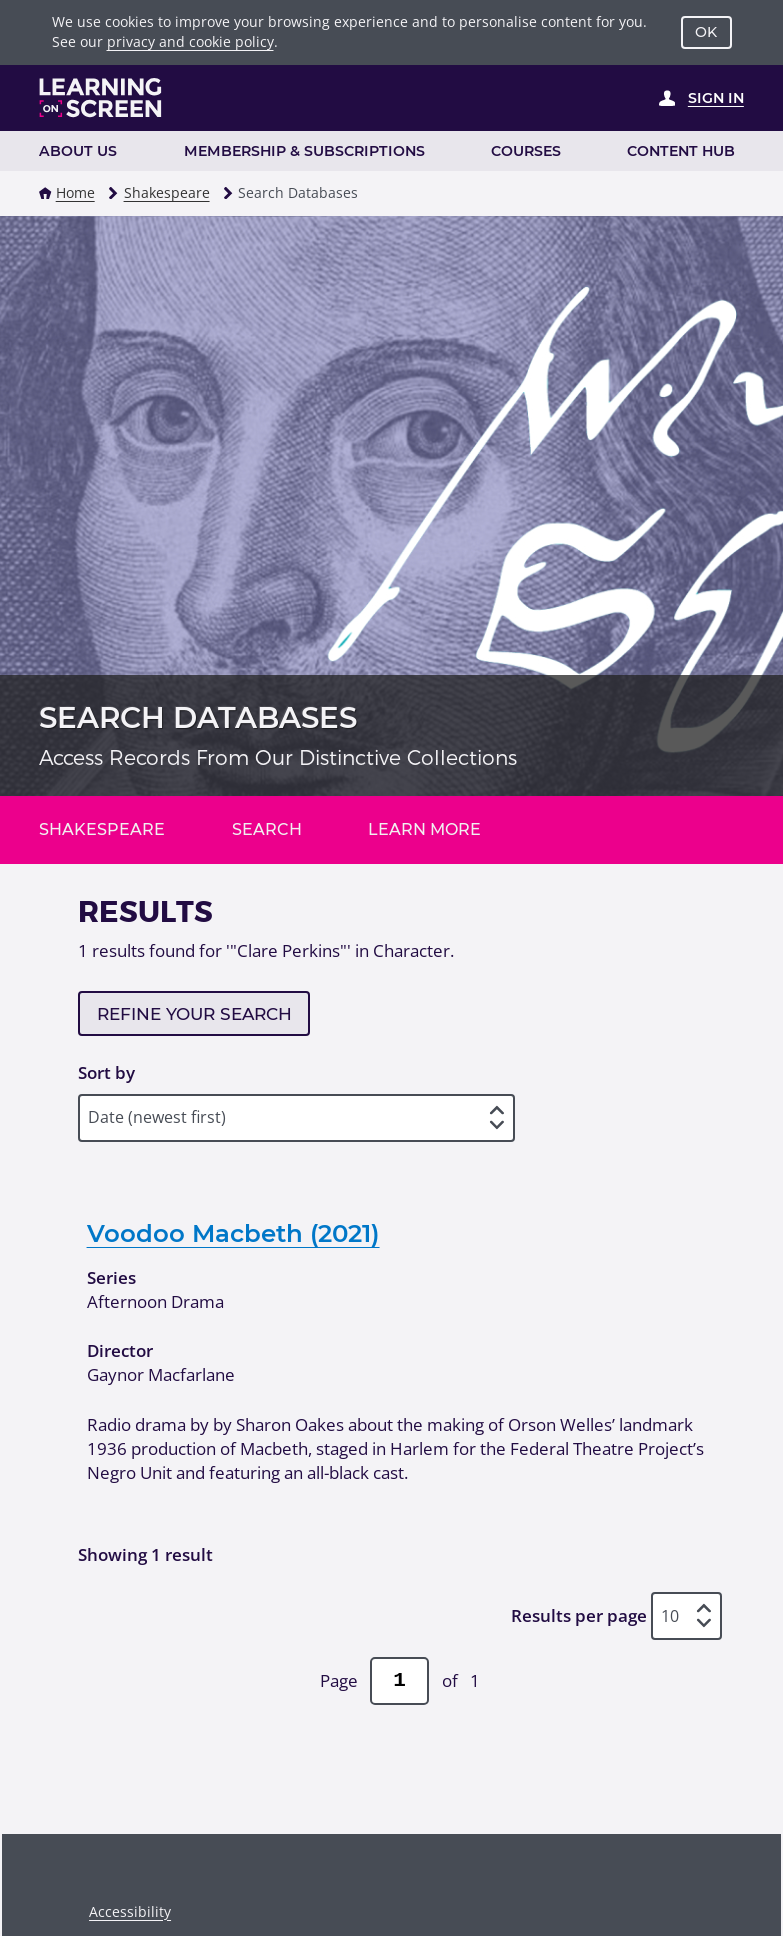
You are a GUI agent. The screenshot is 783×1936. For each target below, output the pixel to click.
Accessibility (130, 1911)
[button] (45, 193)
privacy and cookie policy (190, 41)
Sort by (106, 1072)
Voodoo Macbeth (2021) (233, 1233)
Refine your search (194, 1014)
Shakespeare (167, 192)
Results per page (579, 1615)
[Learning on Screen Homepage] (101, 97)
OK (706, 32)
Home (75, 192)
